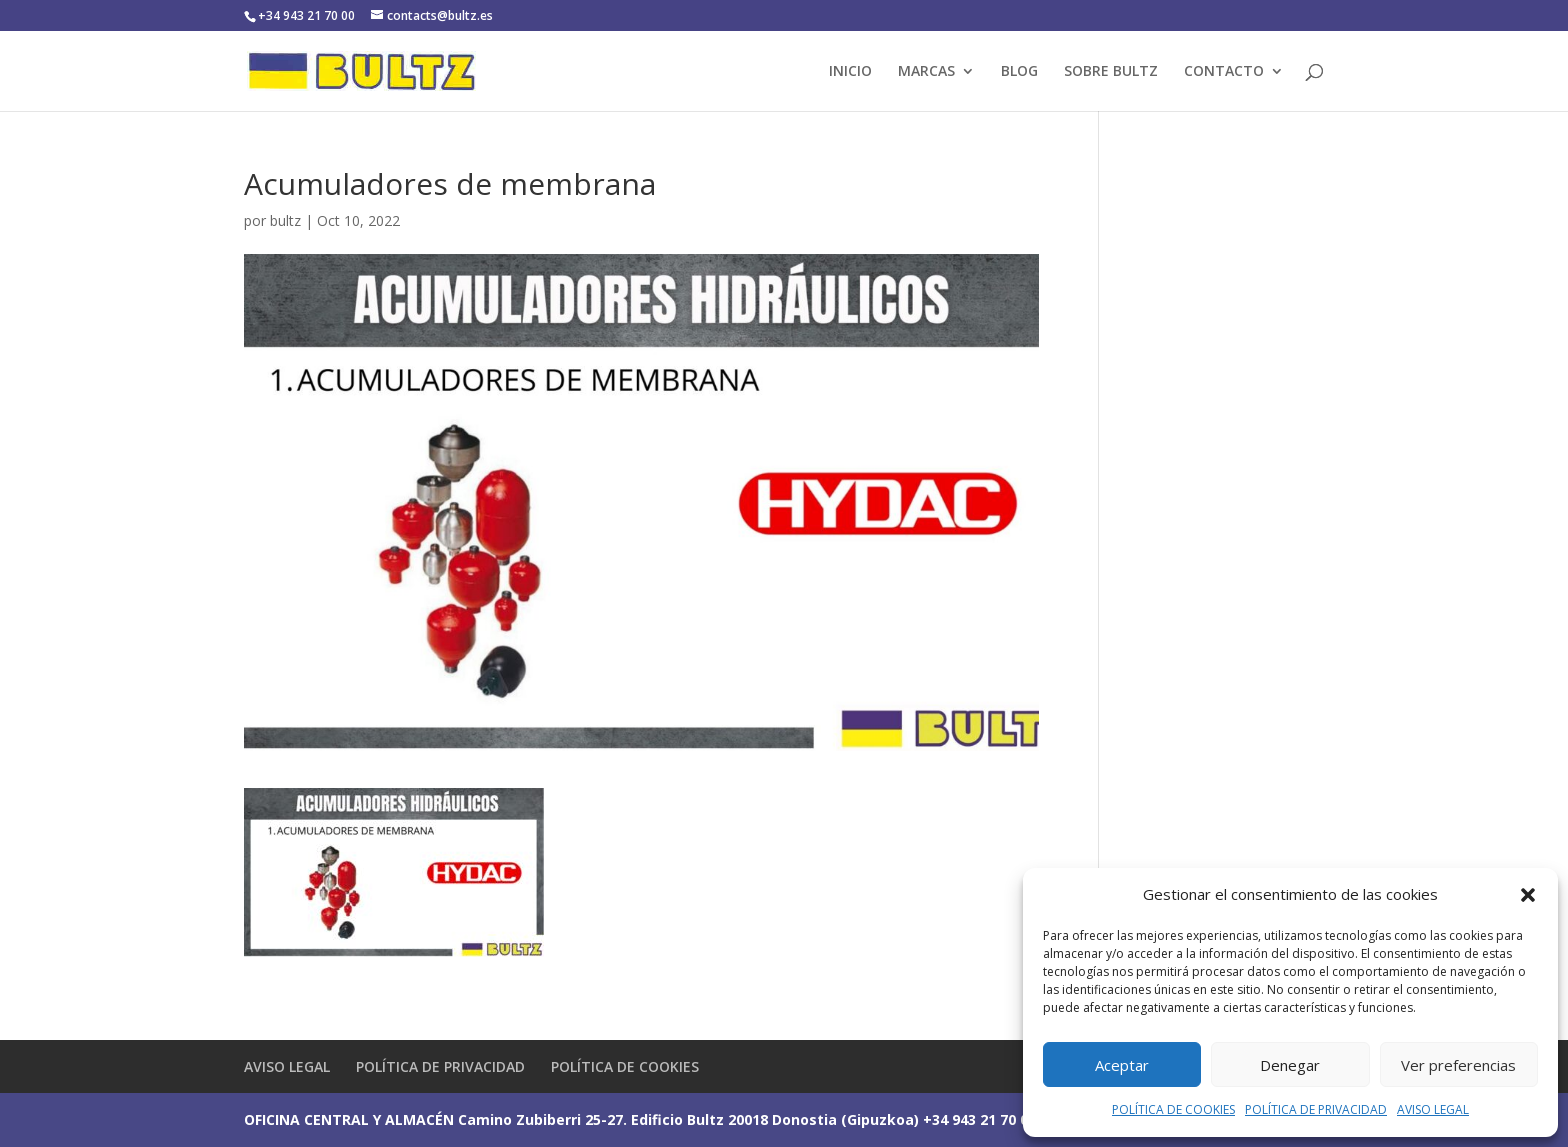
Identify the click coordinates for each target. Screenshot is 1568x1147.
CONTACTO (1224, 72)
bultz (285, 220)
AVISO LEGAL (1433, 1109)
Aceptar (1122, 1065)
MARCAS (926, 72)
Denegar (1290, 1065)
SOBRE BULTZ (1111, 72)
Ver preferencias (1458, 1065)
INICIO (850, 72)
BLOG (1019, 72)
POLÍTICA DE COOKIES (1173, 1109)
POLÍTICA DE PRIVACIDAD (1316, 1109)
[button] (1528, 895)
